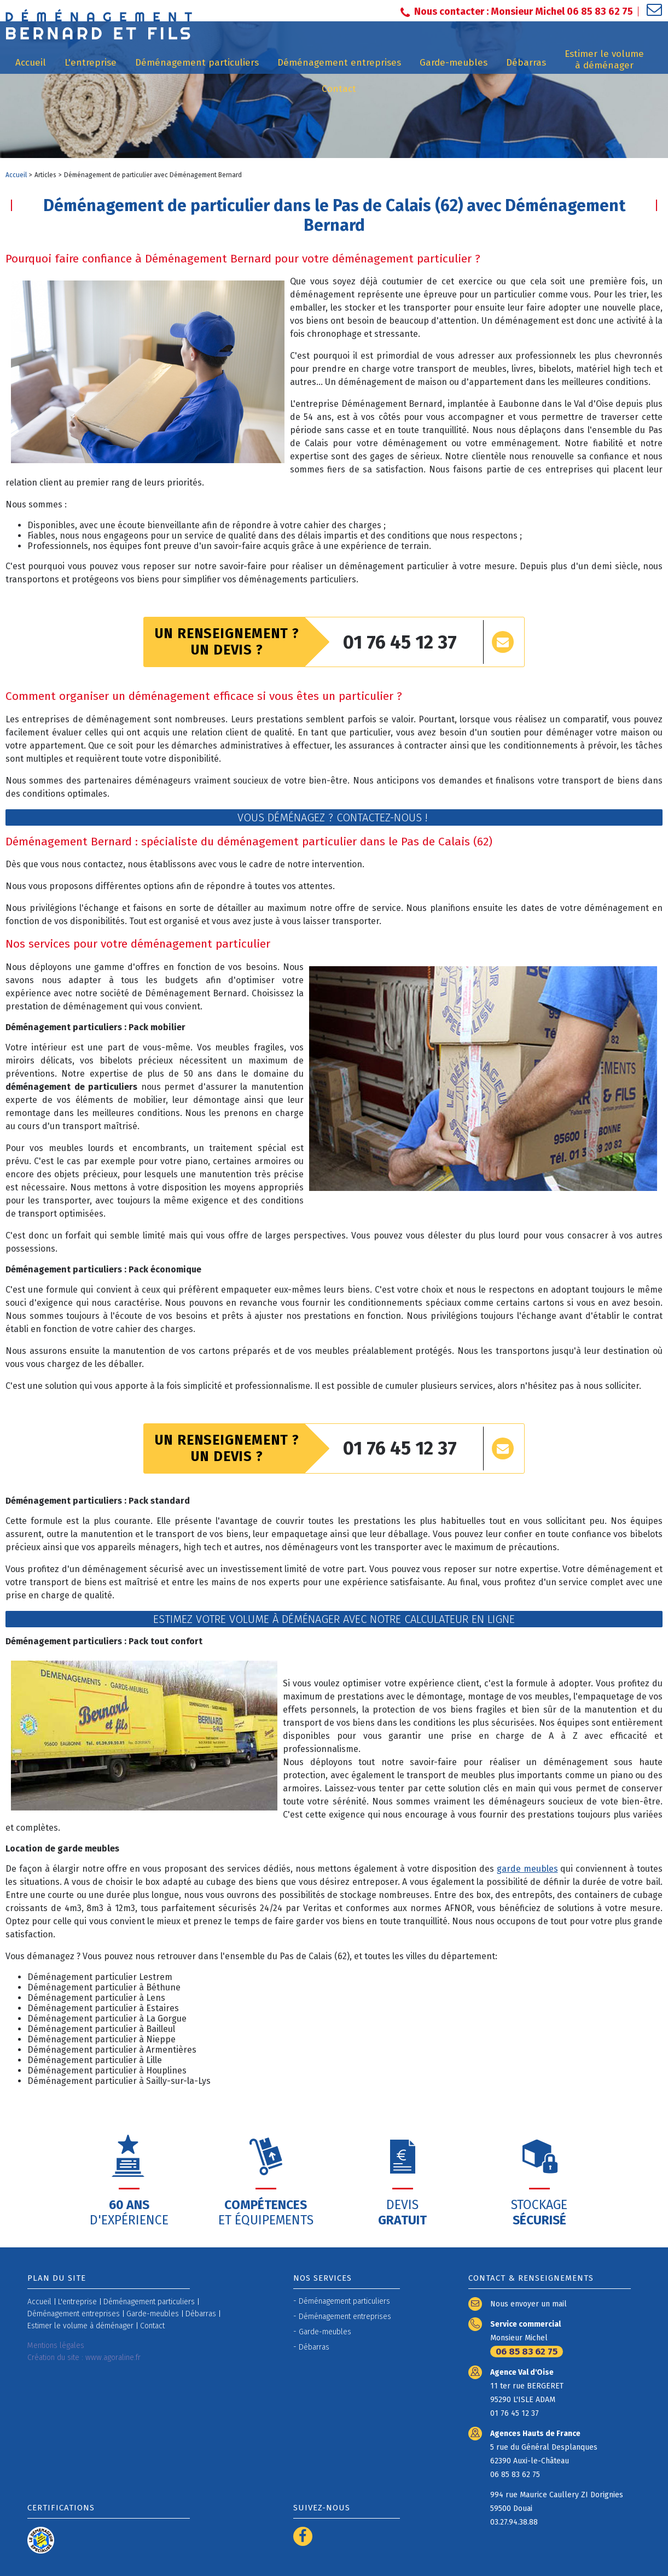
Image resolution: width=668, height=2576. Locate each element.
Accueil (16, 175)
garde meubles (527, 1869)
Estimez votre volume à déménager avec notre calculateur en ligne (334, 1619)
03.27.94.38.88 (514, 2522)
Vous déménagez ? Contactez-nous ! (334, 817)
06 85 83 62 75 (526, 2351)
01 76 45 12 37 (400, 642)
